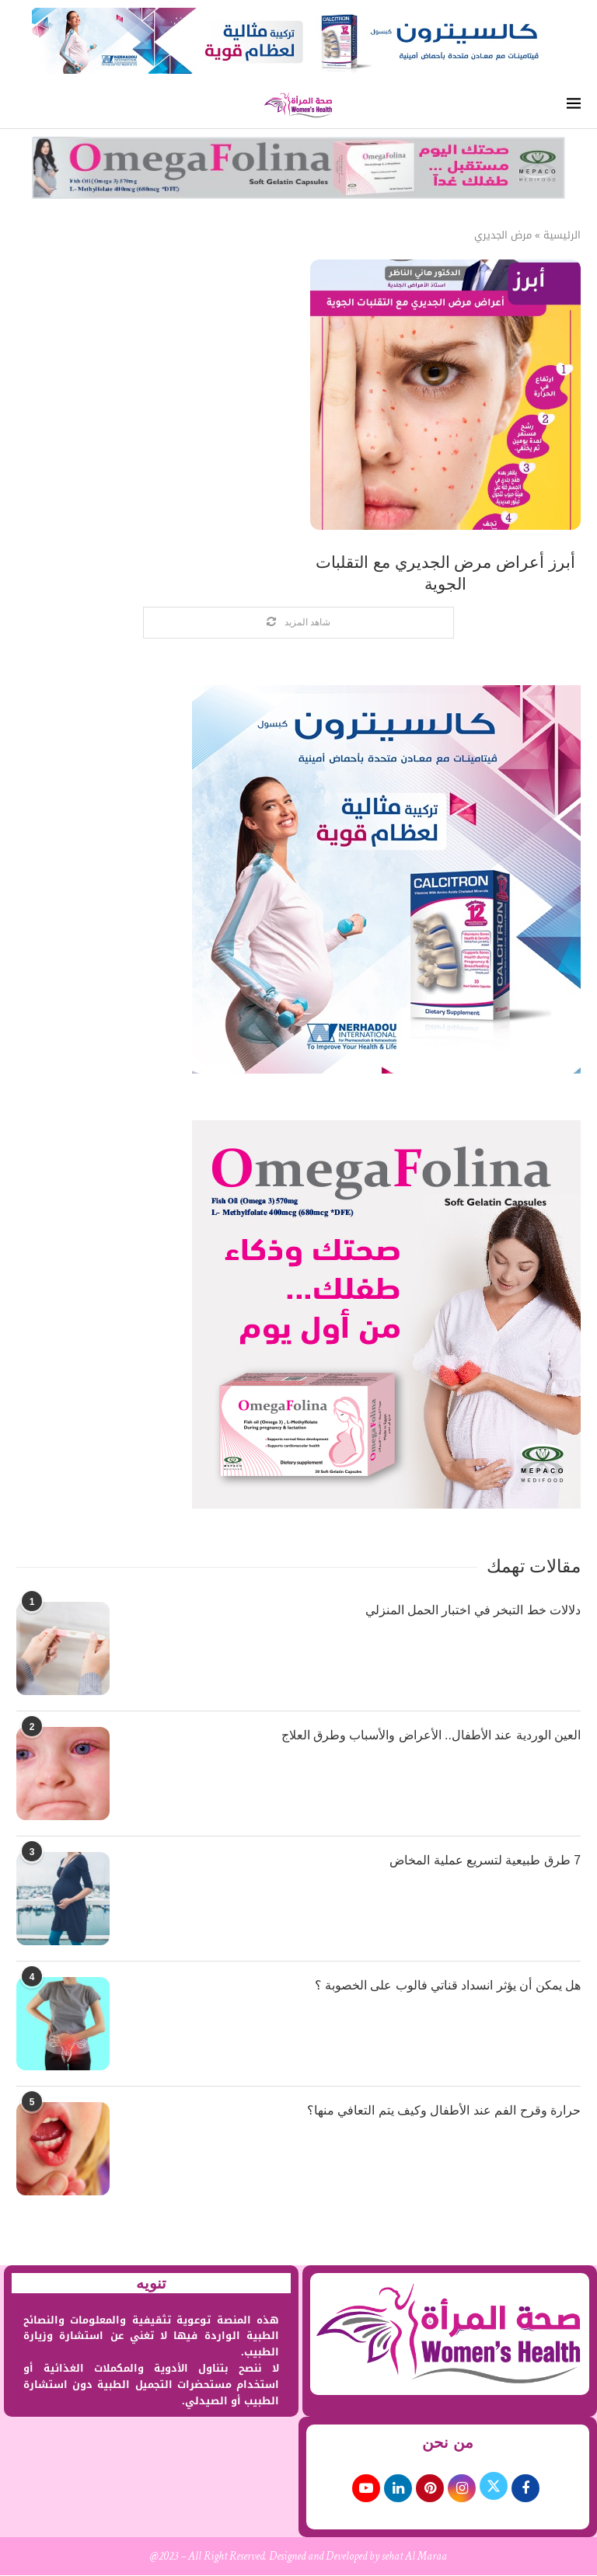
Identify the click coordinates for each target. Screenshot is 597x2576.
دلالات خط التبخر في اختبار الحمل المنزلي (473, 1610)
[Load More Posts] (298, 623)
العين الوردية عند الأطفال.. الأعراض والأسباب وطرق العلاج (431, 1735)
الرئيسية (562, 235)
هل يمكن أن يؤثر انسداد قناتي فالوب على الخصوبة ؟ (447, 1985)
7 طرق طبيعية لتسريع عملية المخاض (485, 1860)
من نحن (447, 2443)
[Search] (24, 105)
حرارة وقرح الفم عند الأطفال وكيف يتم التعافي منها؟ (443, 2110)
